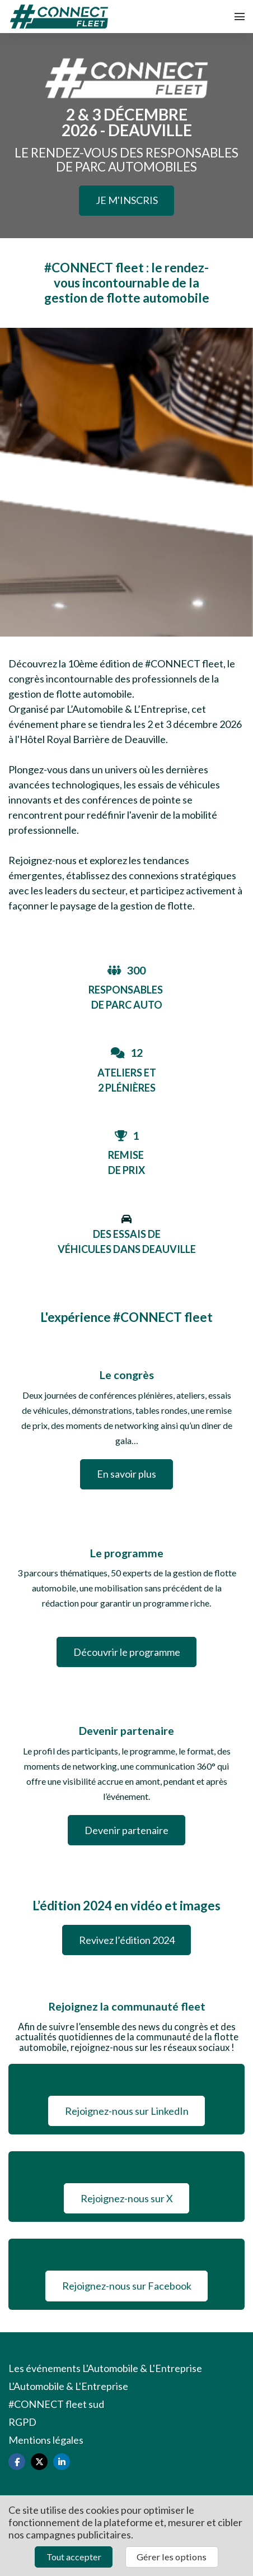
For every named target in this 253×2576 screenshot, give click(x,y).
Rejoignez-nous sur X (127, 2198)
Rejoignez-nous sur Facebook (126, 2286)
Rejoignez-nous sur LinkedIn (127, 2111)
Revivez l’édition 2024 (127, 1940)
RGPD (22, 2422)
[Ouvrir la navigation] (240, 16)
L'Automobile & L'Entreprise (68, 2386)
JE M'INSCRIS (127, 200)
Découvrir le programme (126, 1652)
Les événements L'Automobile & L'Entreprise (105, 2368)
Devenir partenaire (126, 1830)
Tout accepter (73, 2556)
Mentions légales (45, 2440)
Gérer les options (172, 2556)
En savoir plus (126, 1474)
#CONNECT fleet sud (56, 2404)
